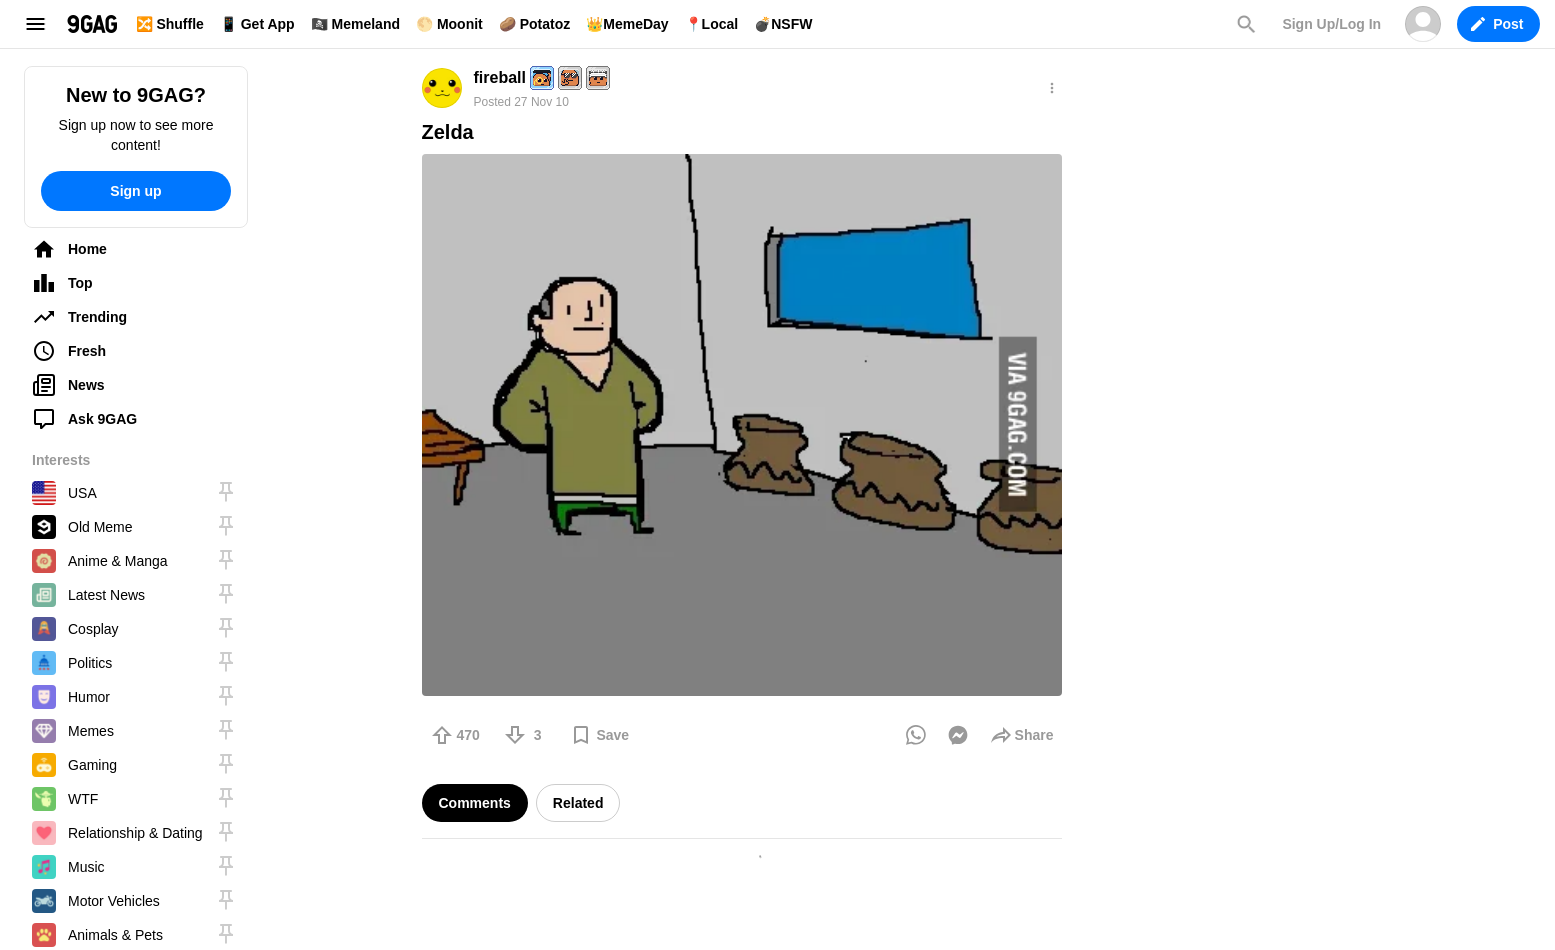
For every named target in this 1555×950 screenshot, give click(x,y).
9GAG (92, 24)
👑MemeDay (627, 24)
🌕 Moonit (449, 24)
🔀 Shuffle (170, 24)
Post (1497, 24)
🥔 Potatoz (534, 24)
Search (1246, 24)
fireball (500, 77)
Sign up (135, 191)
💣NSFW (783, 24)
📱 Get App (257, 24)
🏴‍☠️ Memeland (355, 24)
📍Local (712, 24)
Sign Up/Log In (1331, 24)
